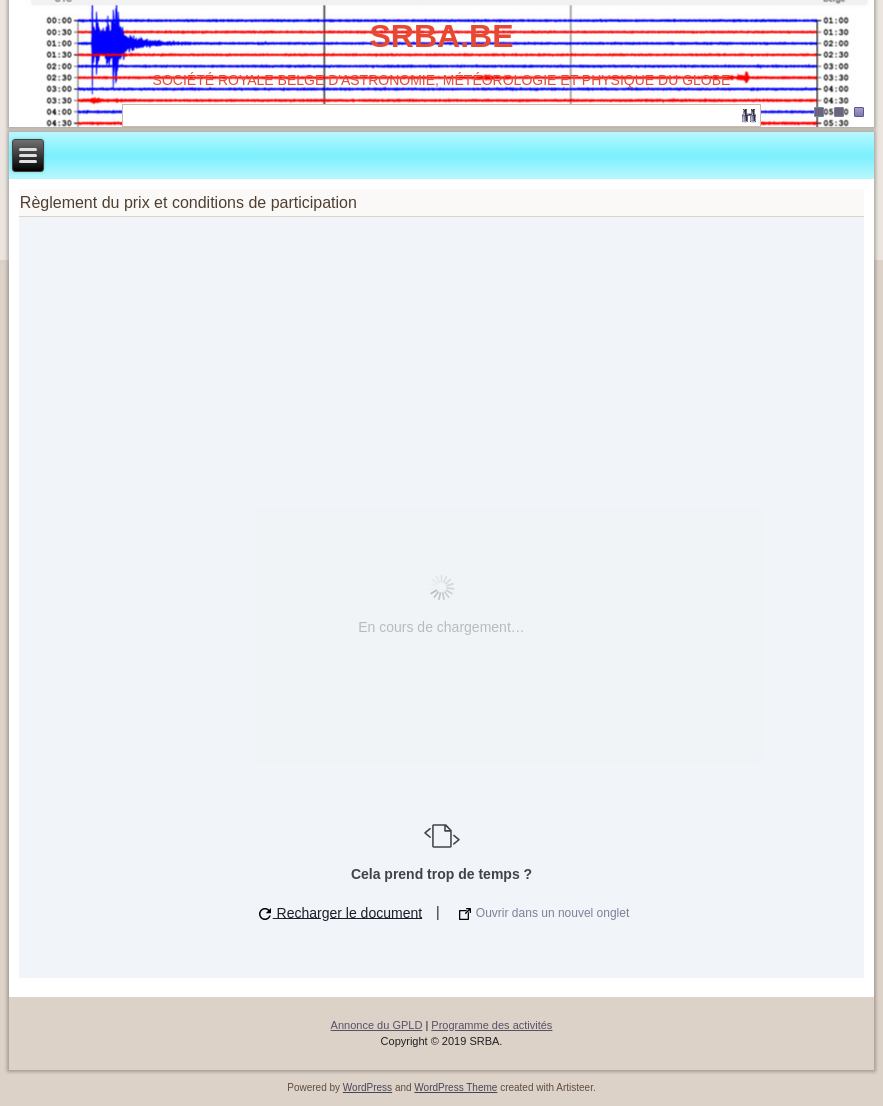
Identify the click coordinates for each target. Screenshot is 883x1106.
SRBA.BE (441, 36)
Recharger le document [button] (340, 912)
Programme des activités (491, 1025)
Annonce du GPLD (377, 1025)
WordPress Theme (455, 1087)
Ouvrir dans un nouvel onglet (544, 913)
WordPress (367, 1087)
